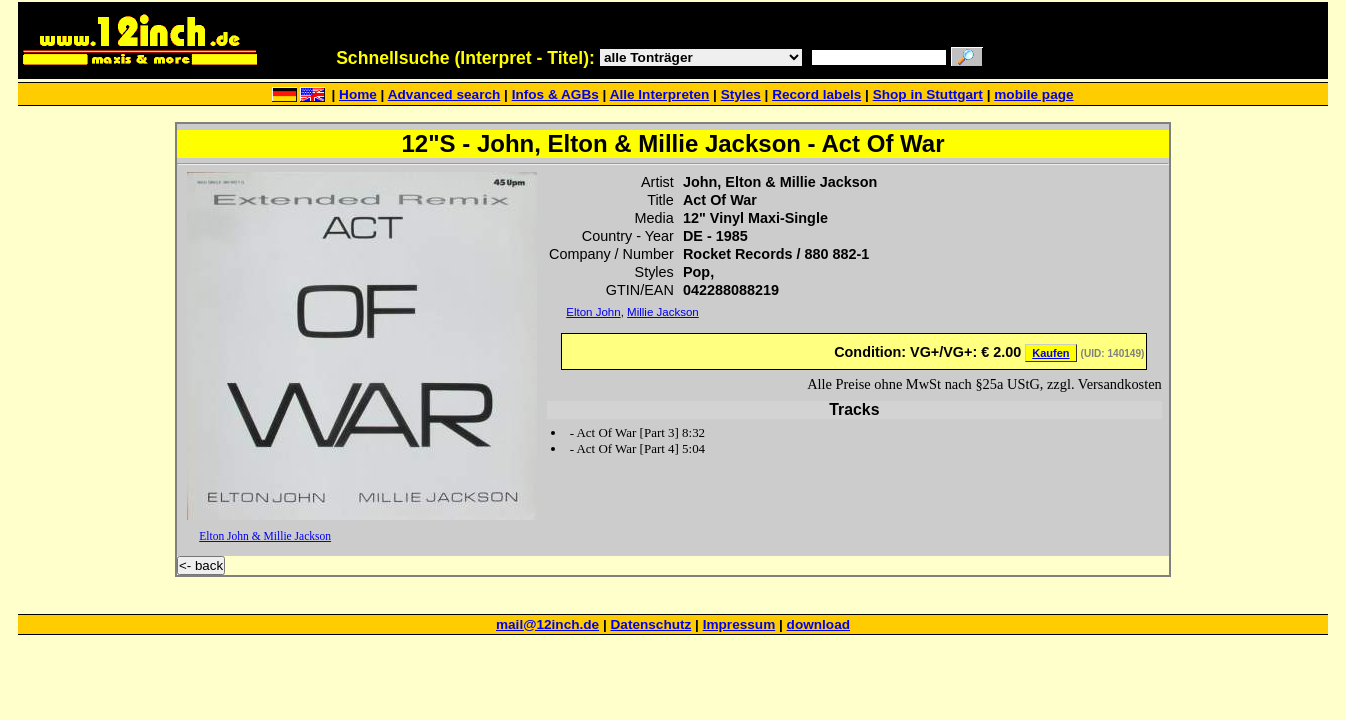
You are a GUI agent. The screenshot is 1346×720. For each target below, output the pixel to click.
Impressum (739, 624)
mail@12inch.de (547, 624)
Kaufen (1050, 353)
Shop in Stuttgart (928, 94)
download (818, 624)
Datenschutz (651, 624)
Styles (741, 94)
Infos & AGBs (555, 94)
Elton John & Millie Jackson (265, 536)
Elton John (593, 312)
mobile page (1033, 94)
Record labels (816, 94)
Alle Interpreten (660, 94)
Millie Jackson (663, 312)
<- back (201, 565)
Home (358, 94)
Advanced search (444, 94)
